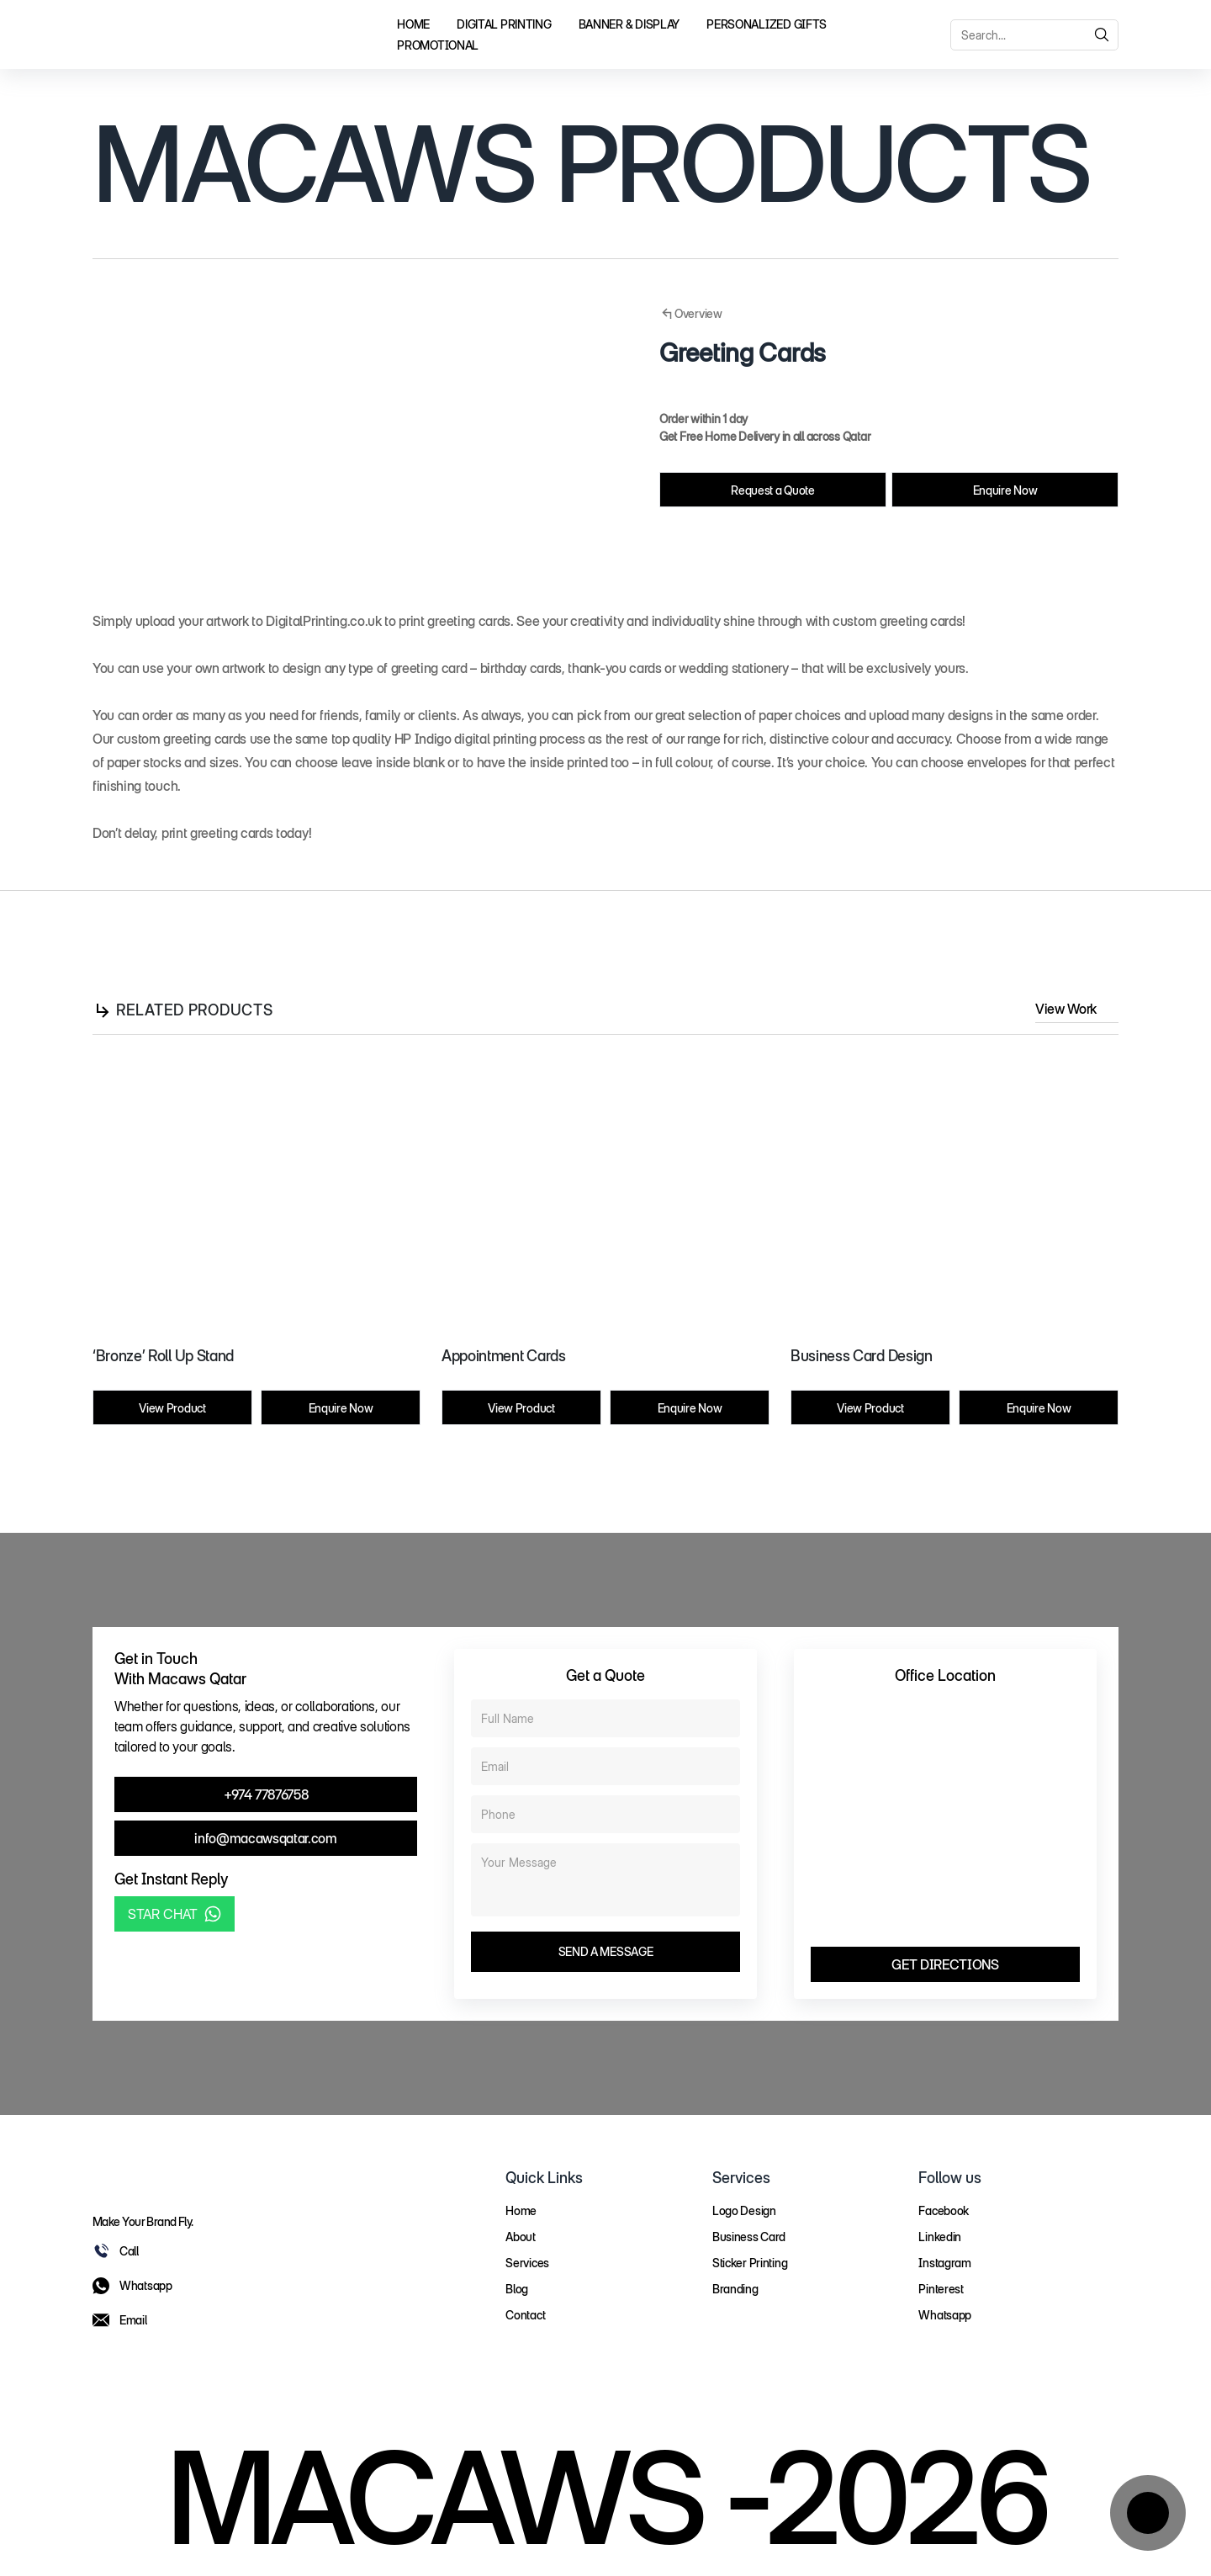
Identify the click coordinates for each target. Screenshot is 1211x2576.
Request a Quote (772, 490)
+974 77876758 (266, 1794)
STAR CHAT (174, 1913)
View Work (1076, 1008)
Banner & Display (629, 24)
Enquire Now (1005, 490)
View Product (172, 1408)
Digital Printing (504, 24)
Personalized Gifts (766, 24)
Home (413, 24)
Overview (690, 313)
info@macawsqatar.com (265, 1838)
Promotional (438, 45)
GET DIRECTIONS (945, 1964)
